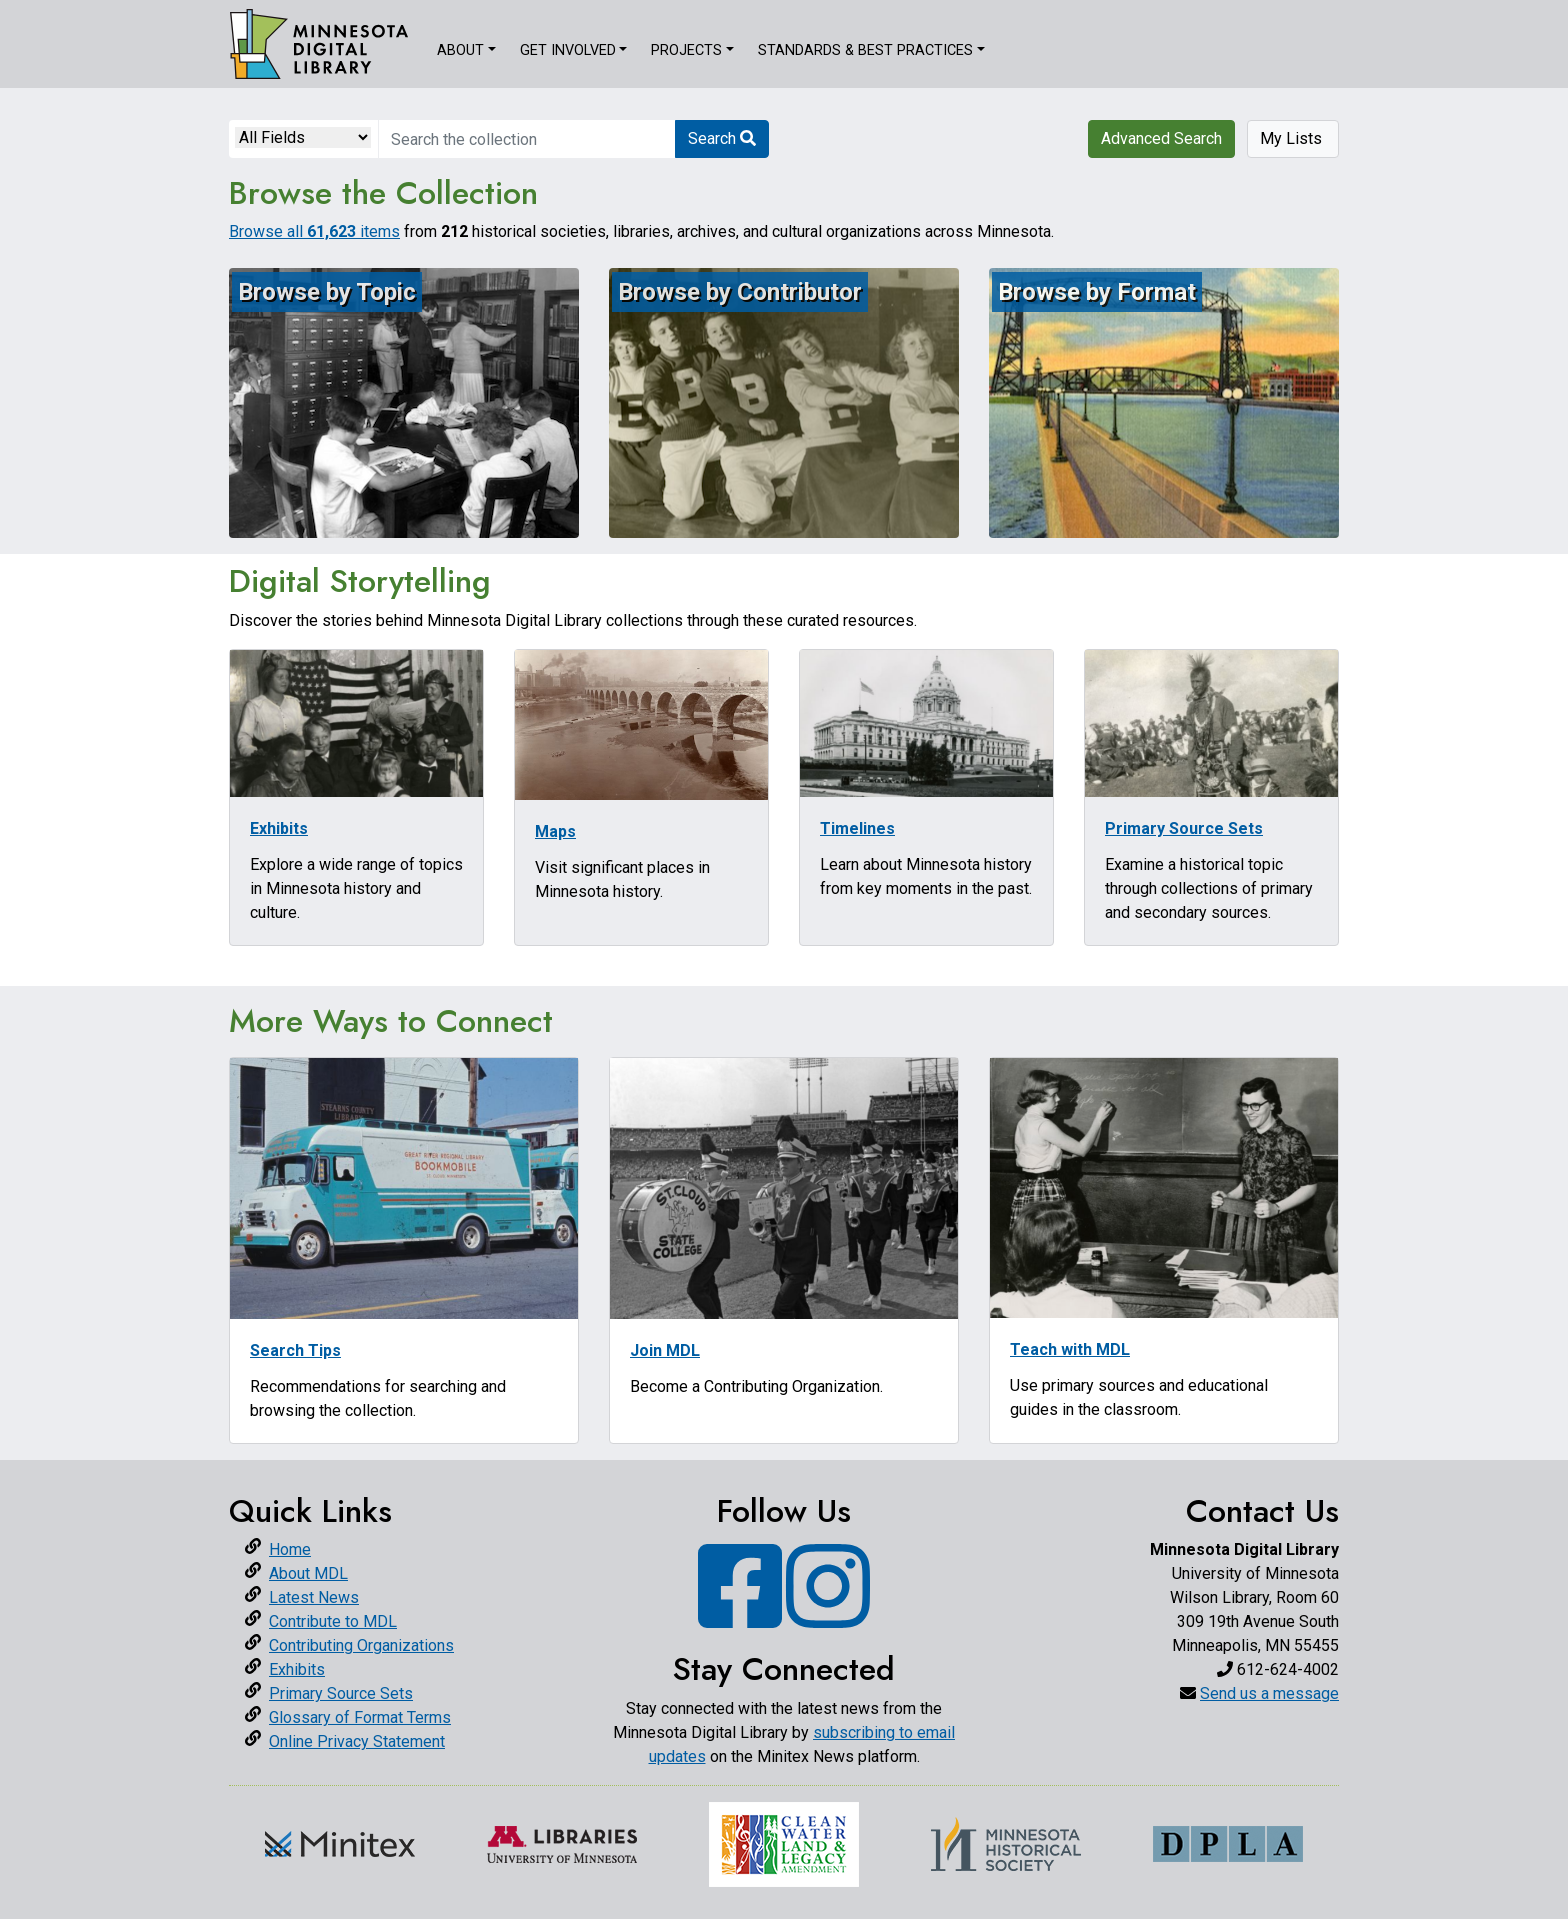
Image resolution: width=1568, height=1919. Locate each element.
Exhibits (297, 1669)
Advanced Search (1161, 138)
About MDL (308, 1573)
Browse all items (314, 231)
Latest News (314, 1597)
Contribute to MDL (333, 1621)
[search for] (527, 139)
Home (290, 1549)
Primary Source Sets (341, 1693)
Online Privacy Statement (357, 1741)
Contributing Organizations (361, 1645)
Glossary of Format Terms (360, 1717)
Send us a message (1269, 1693)
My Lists (1293, 138)
